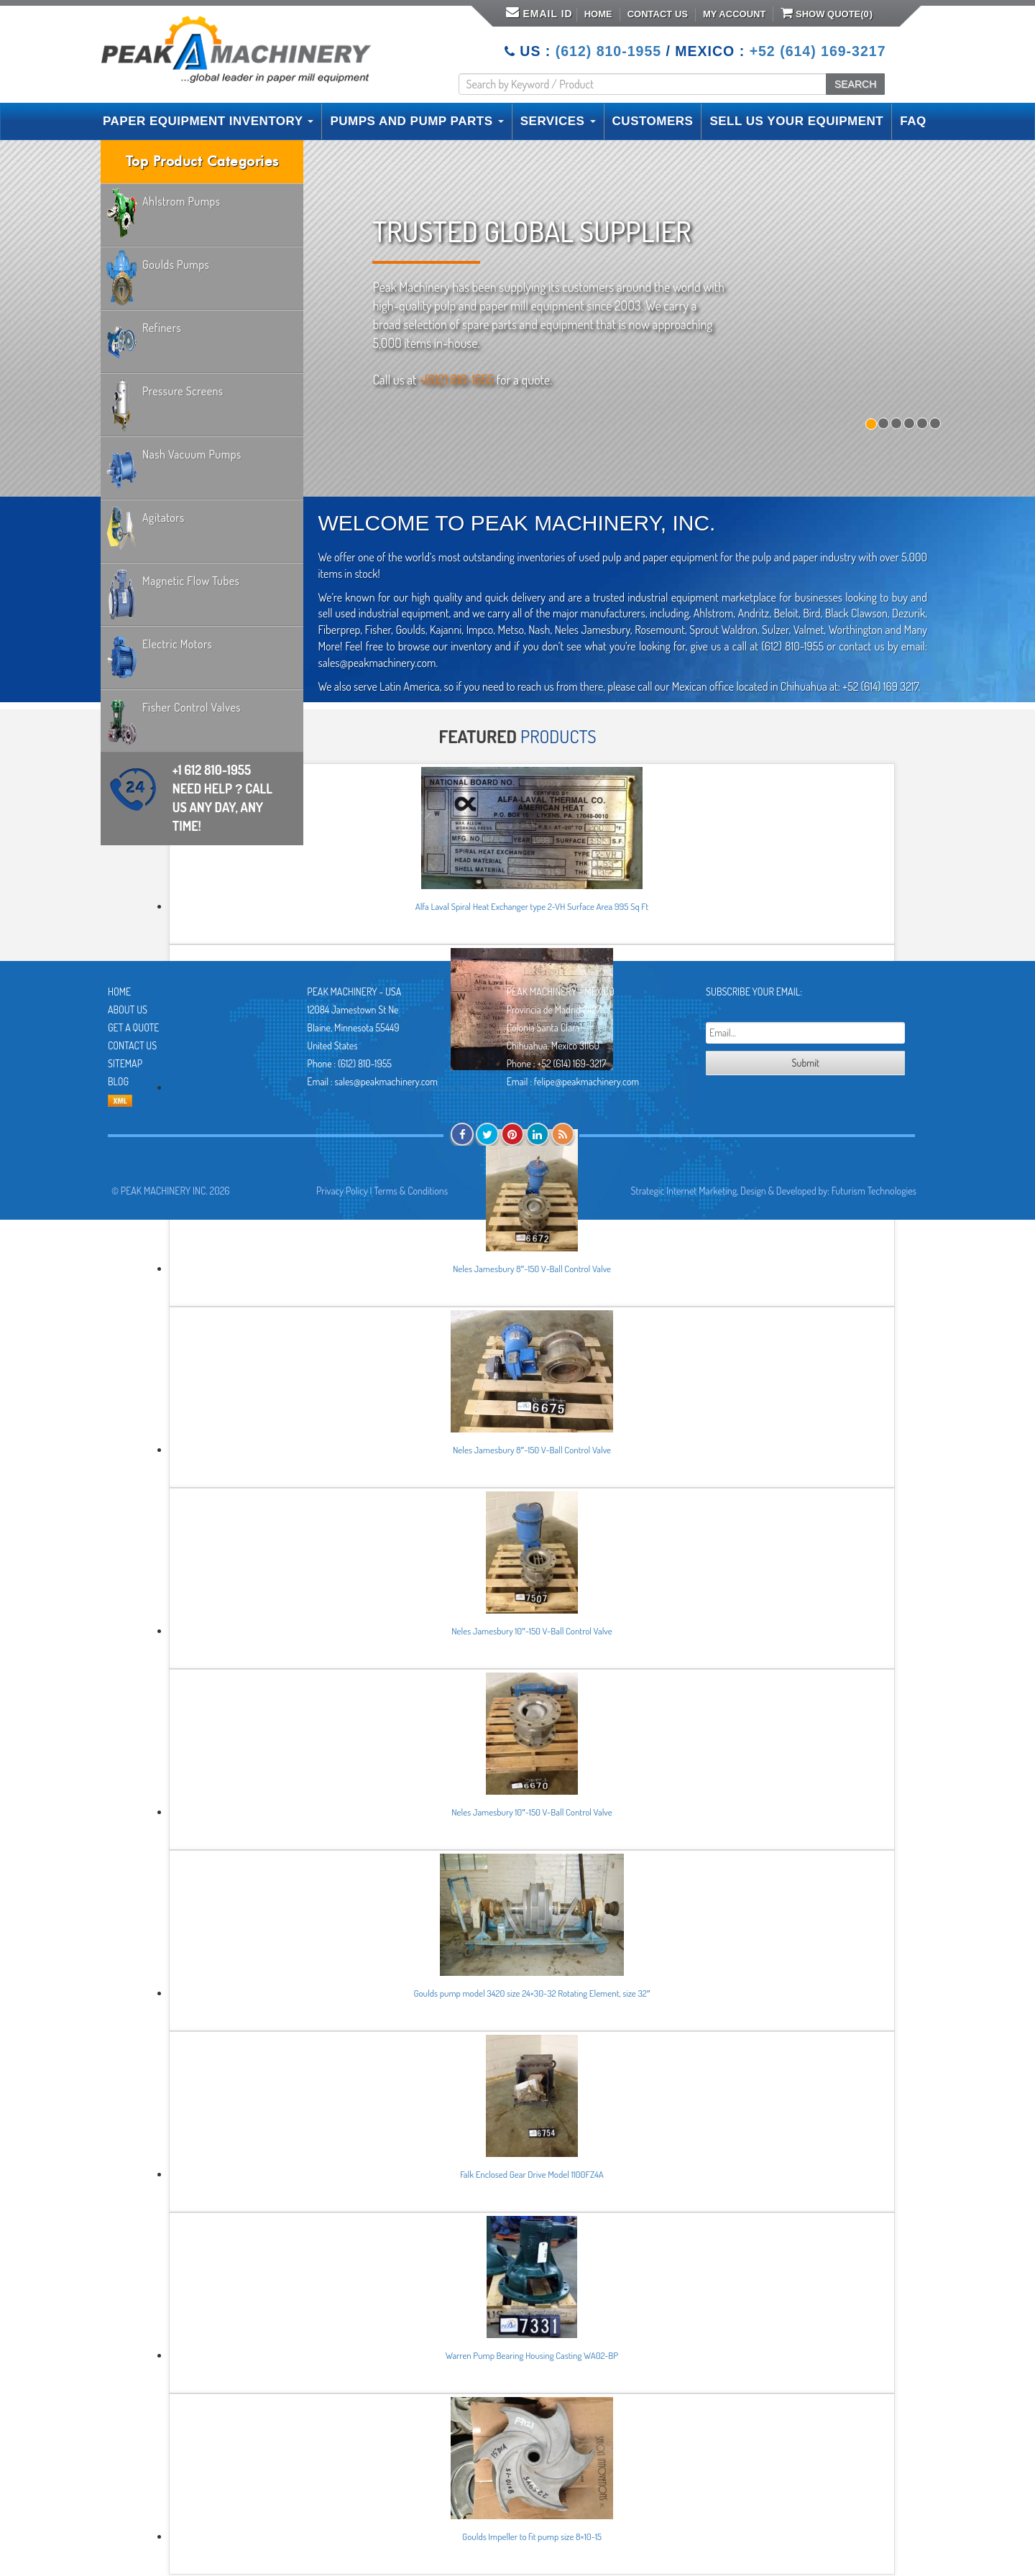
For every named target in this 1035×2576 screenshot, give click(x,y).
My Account (734, 14)
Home (598, 14)
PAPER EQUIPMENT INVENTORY (208, 121)
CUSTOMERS (653, 121)
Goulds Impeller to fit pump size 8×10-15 (532, 2536)
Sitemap (125, 1063)
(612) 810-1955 (608, 51)
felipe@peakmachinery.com (586, 1081)
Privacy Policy (342, 1190)
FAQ (913, 121)
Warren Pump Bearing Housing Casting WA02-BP (532, 2355)
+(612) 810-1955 (456, 379)
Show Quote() (827, 12)
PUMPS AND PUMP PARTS (416, 121)
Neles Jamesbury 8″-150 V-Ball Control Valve (532, 1268)
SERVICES (558, 121)
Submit (805, 1063)
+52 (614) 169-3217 (818, 51)
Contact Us (657, 14)
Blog (118, 1081)
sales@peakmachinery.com (385, 1081)
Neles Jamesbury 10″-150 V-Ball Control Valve (531, 1631)
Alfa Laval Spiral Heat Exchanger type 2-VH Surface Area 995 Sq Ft (532, 906)
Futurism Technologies (874, 1190)
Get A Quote (133, 1027)
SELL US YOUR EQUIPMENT (796, 121)
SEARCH (855, 84)
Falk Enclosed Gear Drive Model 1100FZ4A (531, 2174)
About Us (127, 1009)
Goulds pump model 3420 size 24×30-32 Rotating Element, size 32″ (531, 1993)
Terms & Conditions (411, 1190)
